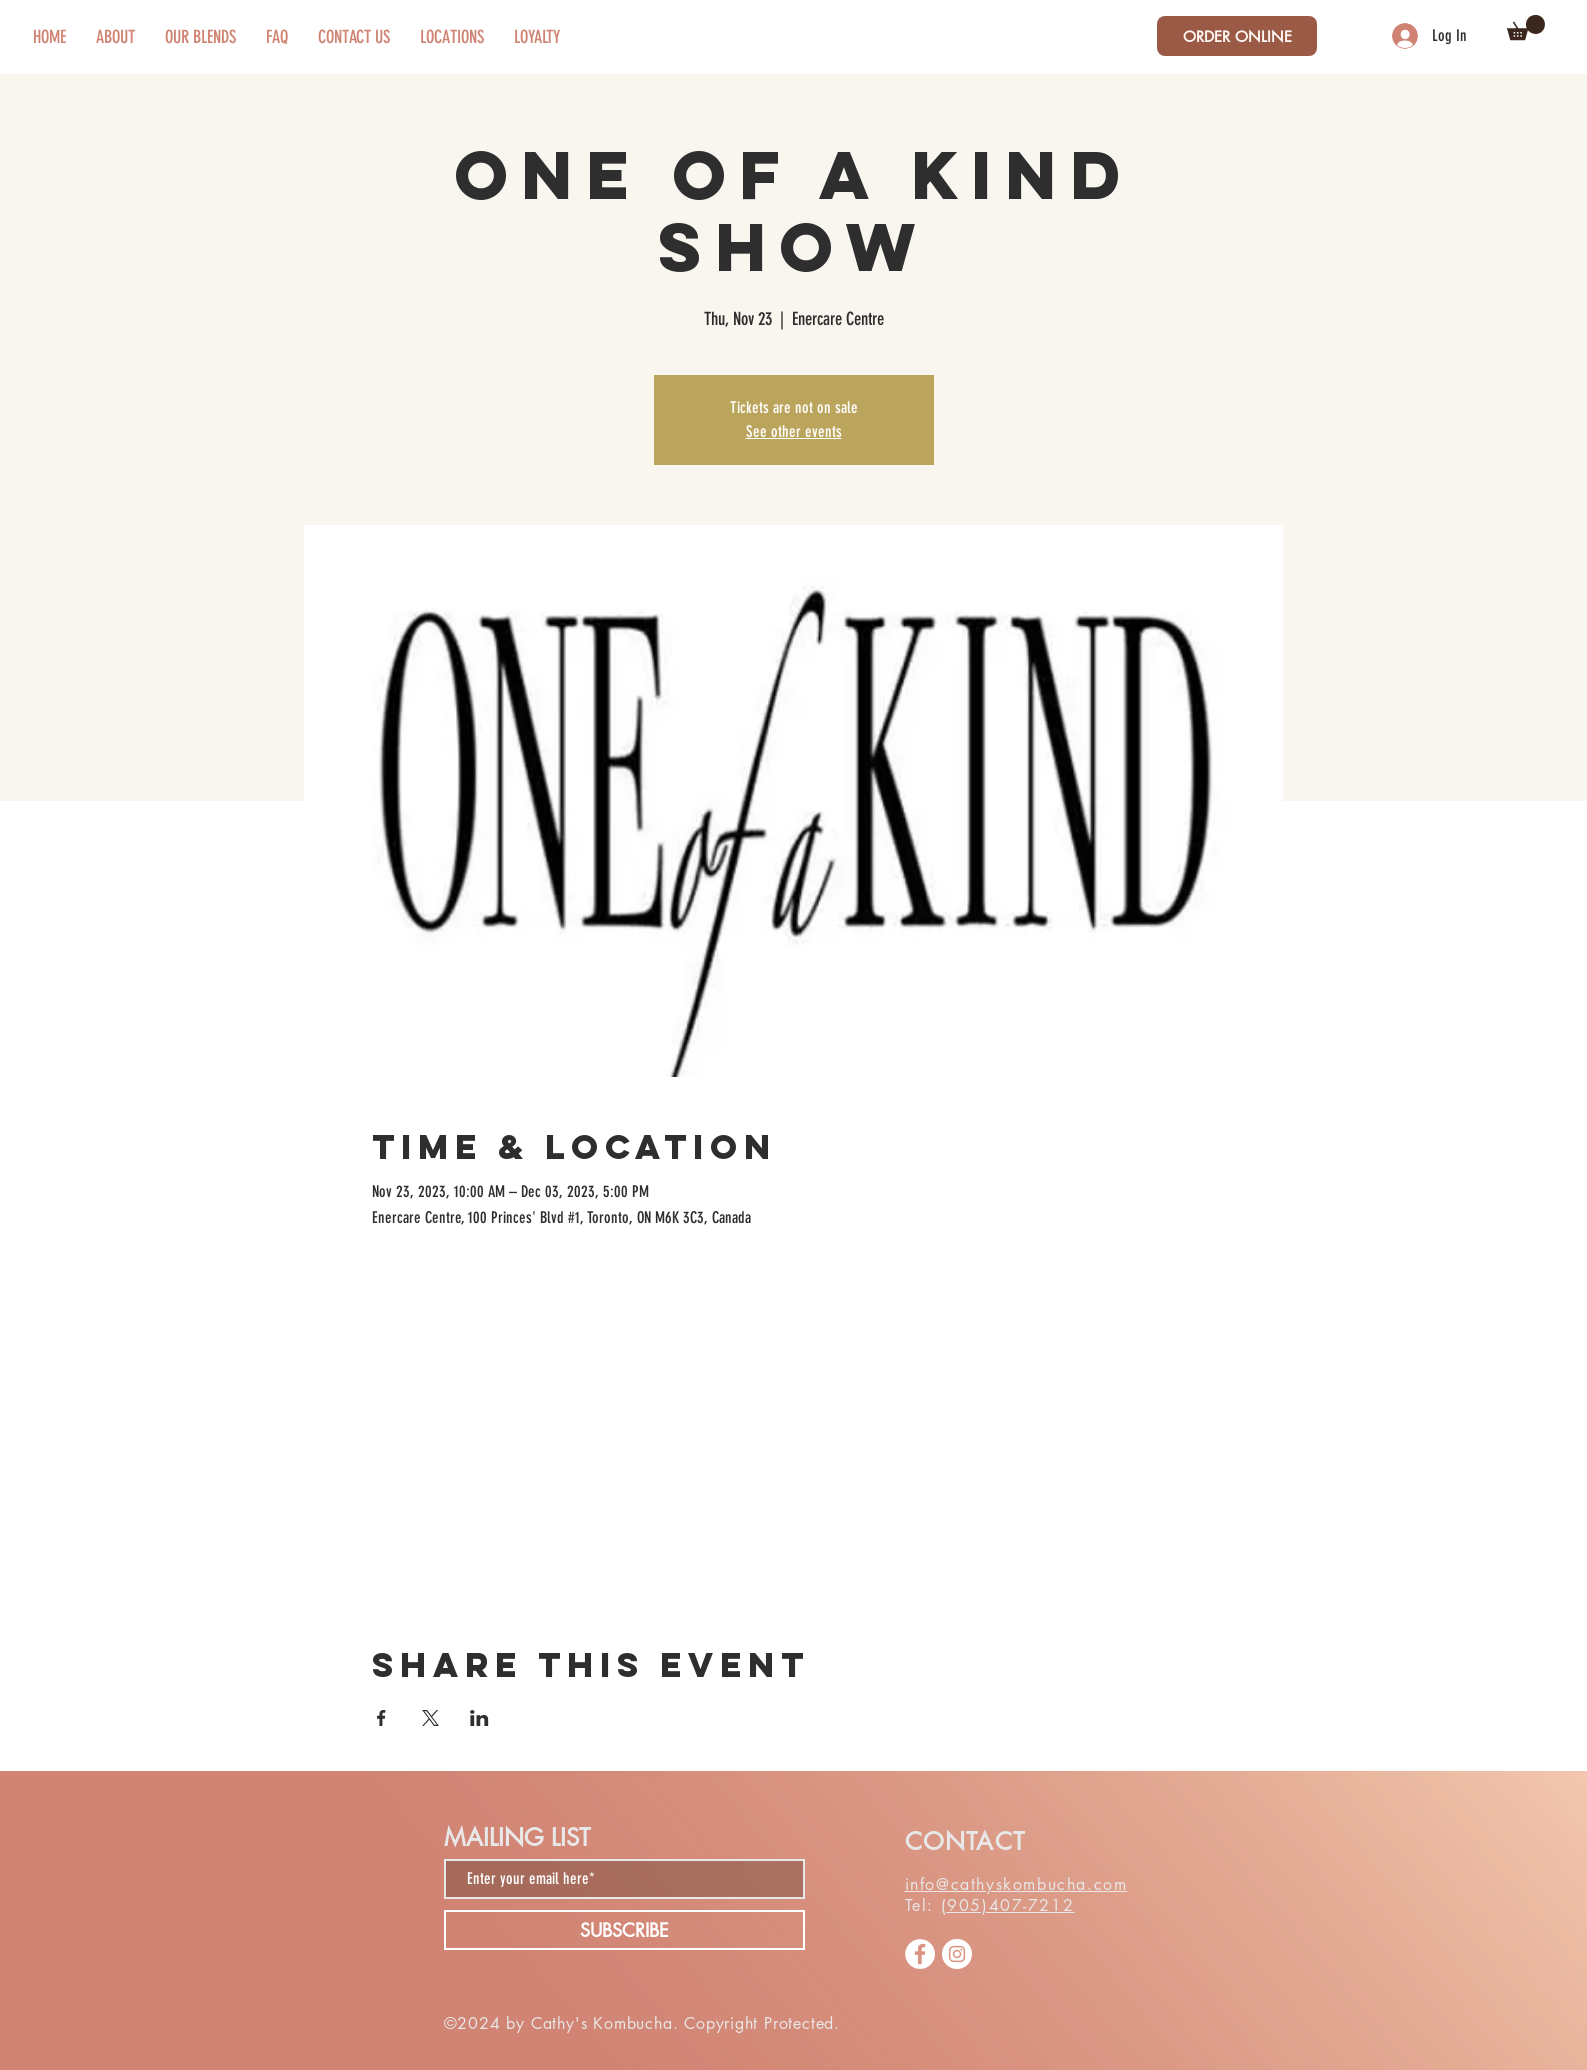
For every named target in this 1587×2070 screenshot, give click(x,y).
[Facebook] (920, 1954)
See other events (794, 431)
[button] (1526, 27)
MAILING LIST (517, 1838)
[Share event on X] (430, 1718)
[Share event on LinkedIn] (479, 1718)
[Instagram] (957, 1954)
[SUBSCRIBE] (624, 1930)
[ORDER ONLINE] (1237, 36)
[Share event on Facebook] (381, 1718)
